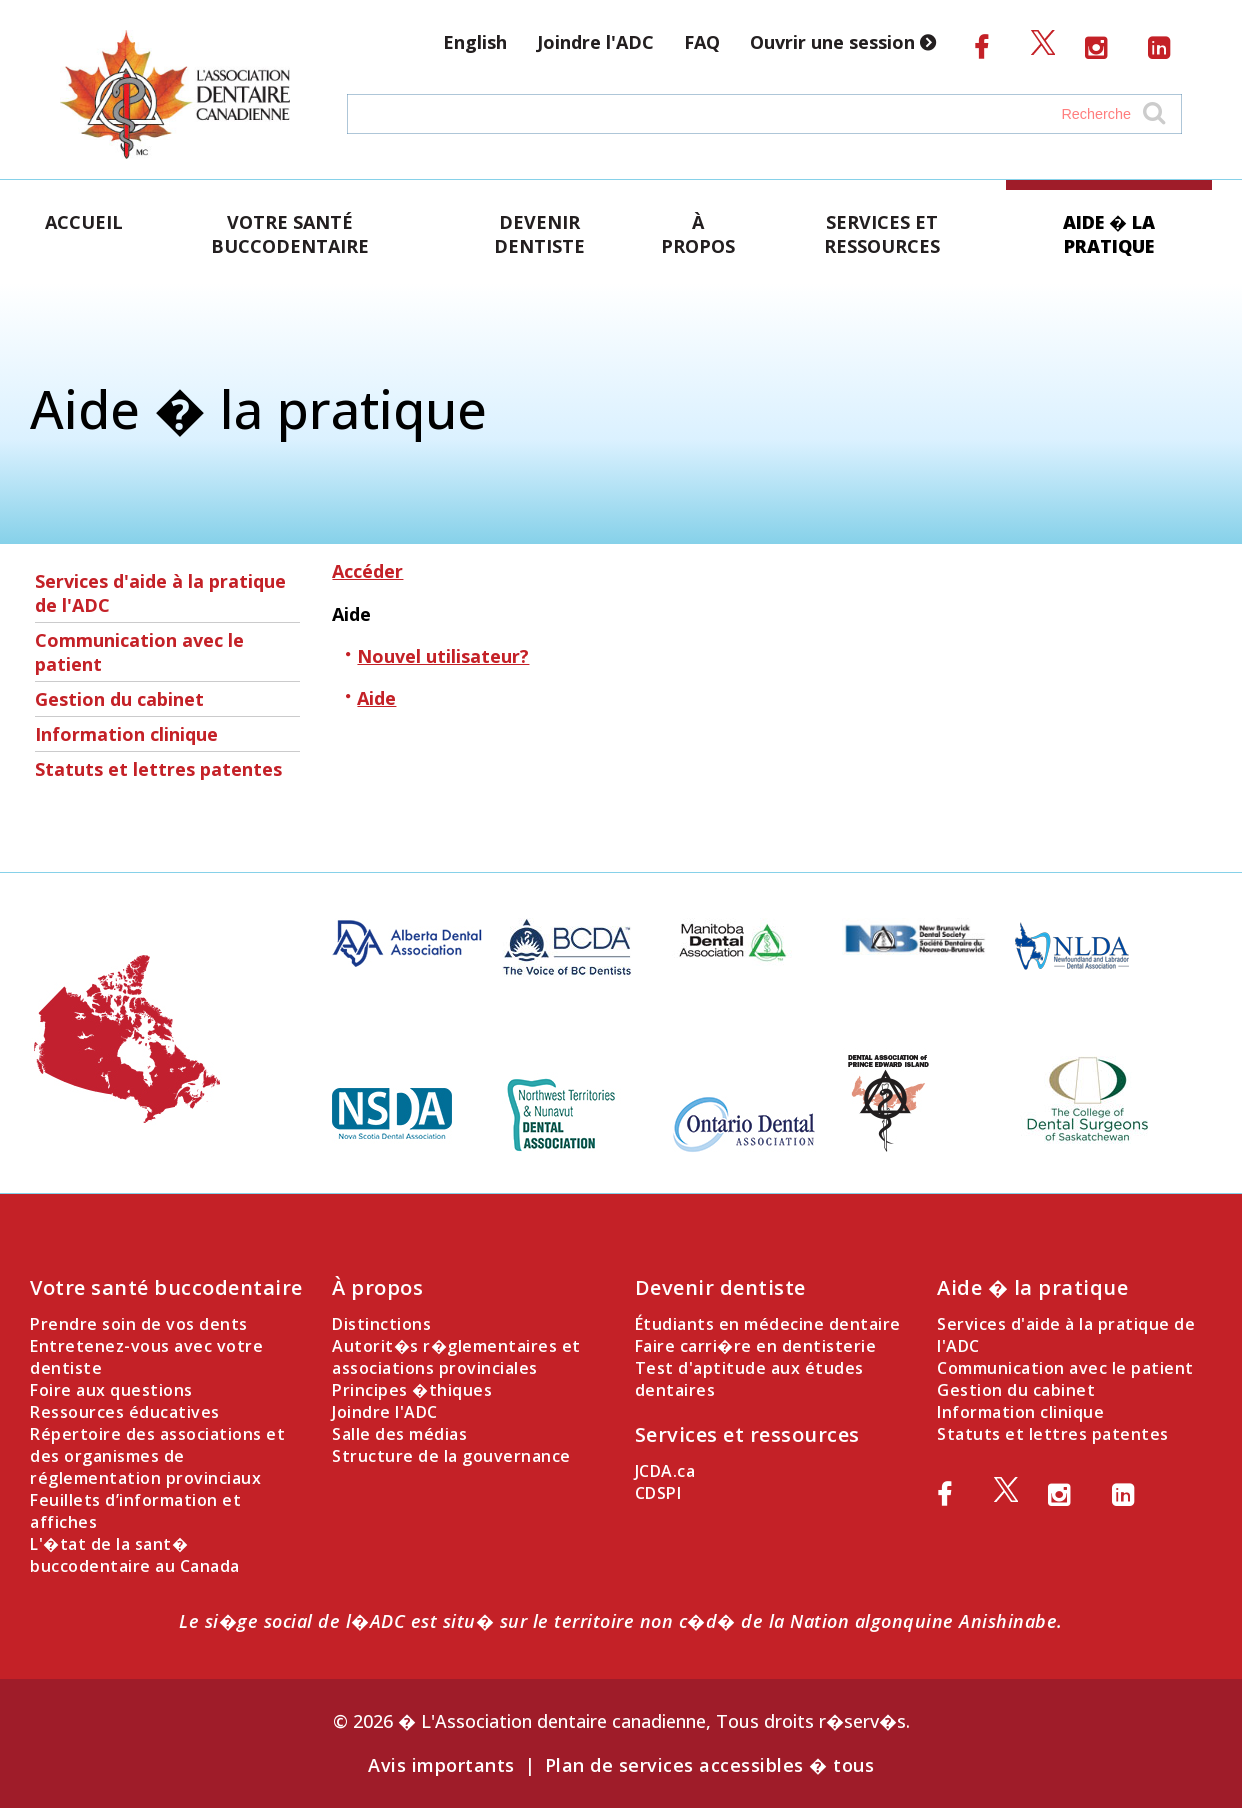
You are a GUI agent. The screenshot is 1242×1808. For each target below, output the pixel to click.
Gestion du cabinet (119, 699)
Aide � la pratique (1109, 234)
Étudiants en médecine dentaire (768, 1324)
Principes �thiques (412, 1390)
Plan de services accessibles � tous (710, 1765)
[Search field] (745, 114)
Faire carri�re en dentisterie (756, 1346)
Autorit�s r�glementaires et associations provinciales (456, 1357)
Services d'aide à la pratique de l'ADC (160, 593)
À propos (698, 234)
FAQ (702, 42)
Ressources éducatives (125, 1412)
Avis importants (441, 1765)
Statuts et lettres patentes (158, 769)
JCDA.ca (665, 1471)
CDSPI (658, 1493)
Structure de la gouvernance (451, 1456)
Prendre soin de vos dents (139, 1324)
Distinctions (381, 1324)
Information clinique (126, 734)
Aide (376, 698)
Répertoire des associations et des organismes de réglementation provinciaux (157, 1456)
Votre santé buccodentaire (290, 234)
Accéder (367, 571)
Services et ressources (882, 234)
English (475, 42)
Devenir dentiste (539, 234)
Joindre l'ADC (595, 42)
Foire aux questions (111, 1390)
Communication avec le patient (139, 652)
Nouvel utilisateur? (443, 656)
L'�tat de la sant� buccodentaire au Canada (135, 1555)
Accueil (84, 222)
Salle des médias (399, 1434)
